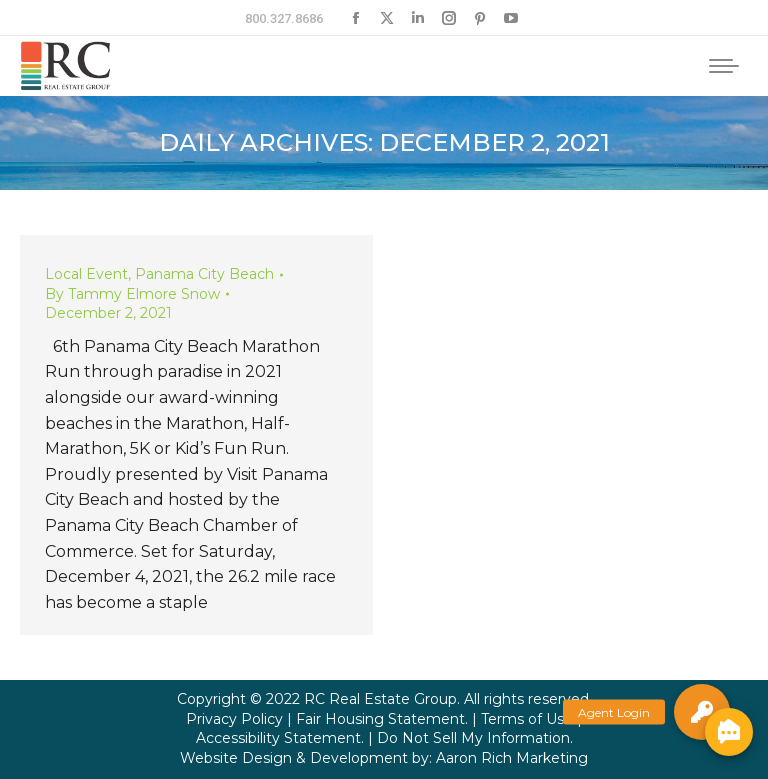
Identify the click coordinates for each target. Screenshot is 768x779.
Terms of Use (527, 719)
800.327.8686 (284, 18)
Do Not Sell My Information (473, 738)
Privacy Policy (234, 719)
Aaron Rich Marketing (512, 758)
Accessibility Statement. (280, 738)
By (132, 294)
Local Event (86, 274)
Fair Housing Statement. (382, 719)
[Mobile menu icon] (724, 66)
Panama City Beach (204, 274)
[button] (702, 712)
